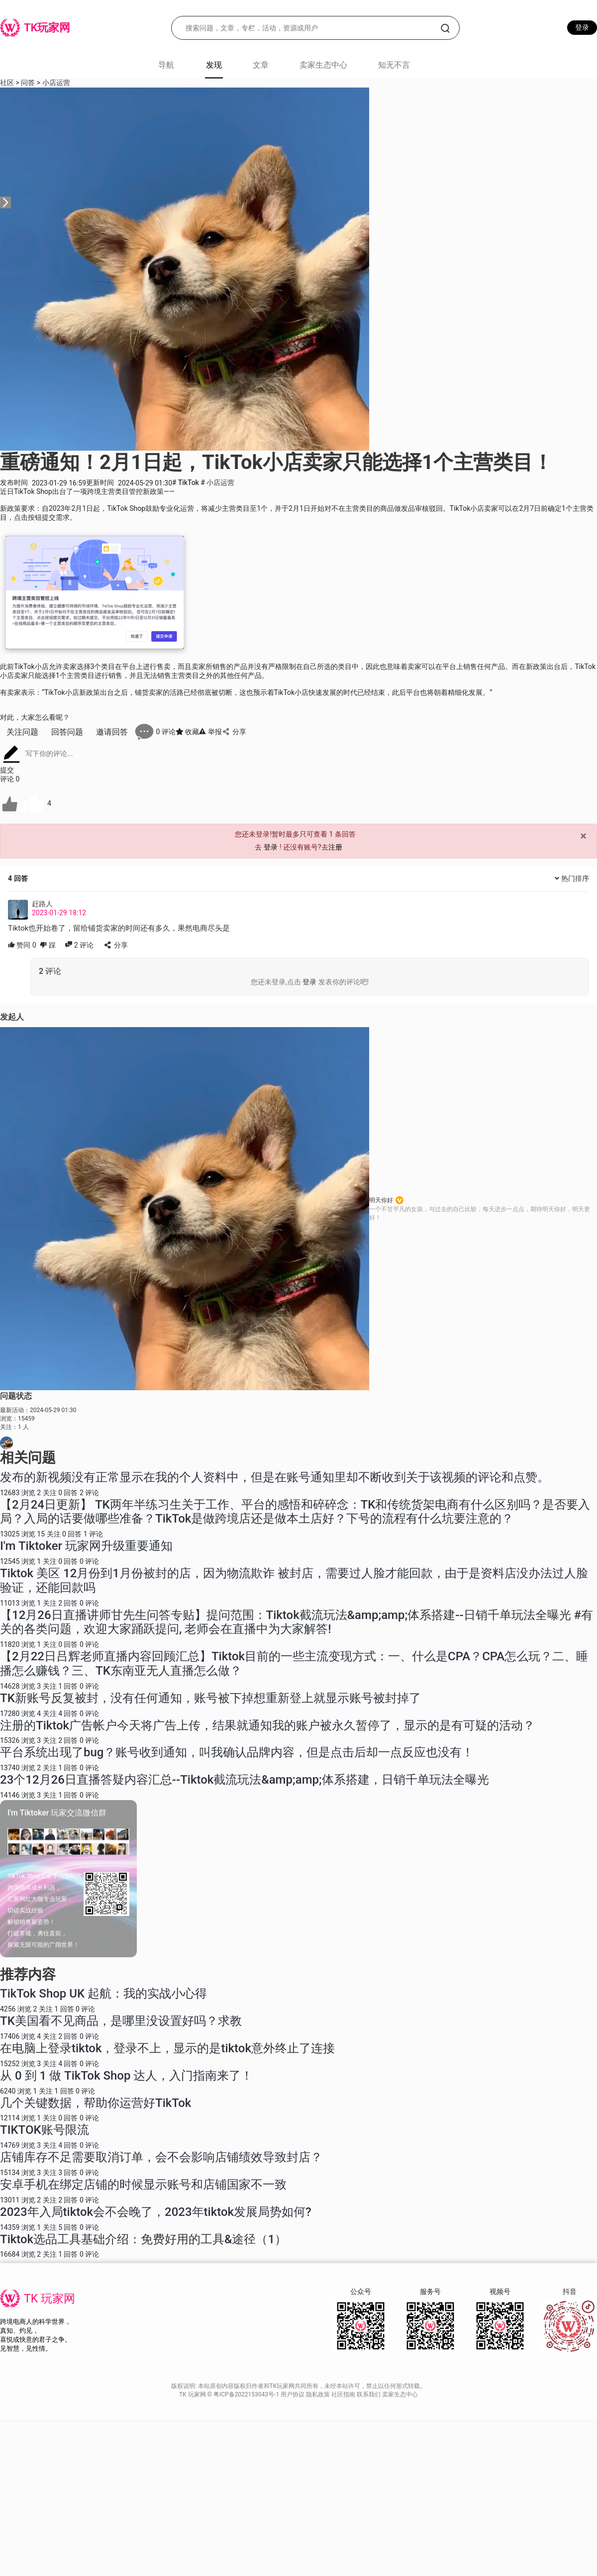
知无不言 (394, 65)
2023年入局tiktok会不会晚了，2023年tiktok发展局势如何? (155, 2212)
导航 (166, 65)
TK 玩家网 (49, 2298)
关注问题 (22, 732)
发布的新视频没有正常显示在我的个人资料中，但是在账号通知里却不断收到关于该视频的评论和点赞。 (274, 1477)
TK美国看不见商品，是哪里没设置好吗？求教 (121, 2021)
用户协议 (293, 2394)
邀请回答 (112, 732)
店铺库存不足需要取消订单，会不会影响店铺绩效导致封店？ (161, 2157)
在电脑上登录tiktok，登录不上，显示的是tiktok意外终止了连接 (167, 2048)
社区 (7, 83)
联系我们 (369, 2394)
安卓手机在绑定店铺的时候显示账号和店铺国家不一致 (143, 2185)
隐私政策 (318, 2394)
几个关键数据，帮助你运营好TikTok (95, 2103)
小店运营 (56, 83)
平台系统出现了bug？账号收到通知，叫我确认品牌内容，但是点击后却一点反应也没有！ (237, 1752)
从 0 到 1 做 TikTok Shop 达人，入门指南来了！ (126, 2076)
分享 (234, 732)
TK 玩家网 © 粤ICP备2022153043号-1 (230, 2394)
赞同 (22, 945)
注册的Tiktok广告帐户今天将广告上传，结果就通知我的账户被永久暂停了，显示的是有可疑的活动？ (267, 1725)
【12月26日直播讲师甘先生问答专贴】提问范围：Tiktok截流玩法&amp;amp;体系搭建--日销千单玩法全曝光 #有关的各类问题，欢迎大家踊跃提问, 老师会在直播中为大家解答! (296, 1622)
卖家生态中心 (323, 65)
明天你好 (381, 1200)
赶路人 (42, 904)
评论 (79, 945)
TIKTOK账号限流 (44, 2130)
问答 (28, 83)
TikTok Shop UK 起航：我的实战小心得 (103, 1994)
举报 (210, 732)
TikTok (186, 482)
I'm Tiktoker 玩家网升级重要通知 (86, 1546)
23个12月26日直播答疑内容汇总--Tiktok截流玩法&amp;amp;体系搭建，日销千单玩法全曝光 (244, 1780)
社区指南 (344, 2394)
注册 (335, 847)
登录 (582, 27)
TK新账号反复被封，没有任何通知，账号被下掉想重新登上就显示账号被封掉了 (210, 1698)
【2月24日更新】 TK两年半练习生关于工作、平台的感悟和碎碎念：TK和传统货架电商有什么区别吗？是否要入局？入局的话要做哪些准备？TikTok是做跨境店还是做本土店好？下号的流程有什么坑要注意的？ (295, 1512)
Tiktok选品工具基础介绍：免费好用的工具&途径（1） (143, 2239)
